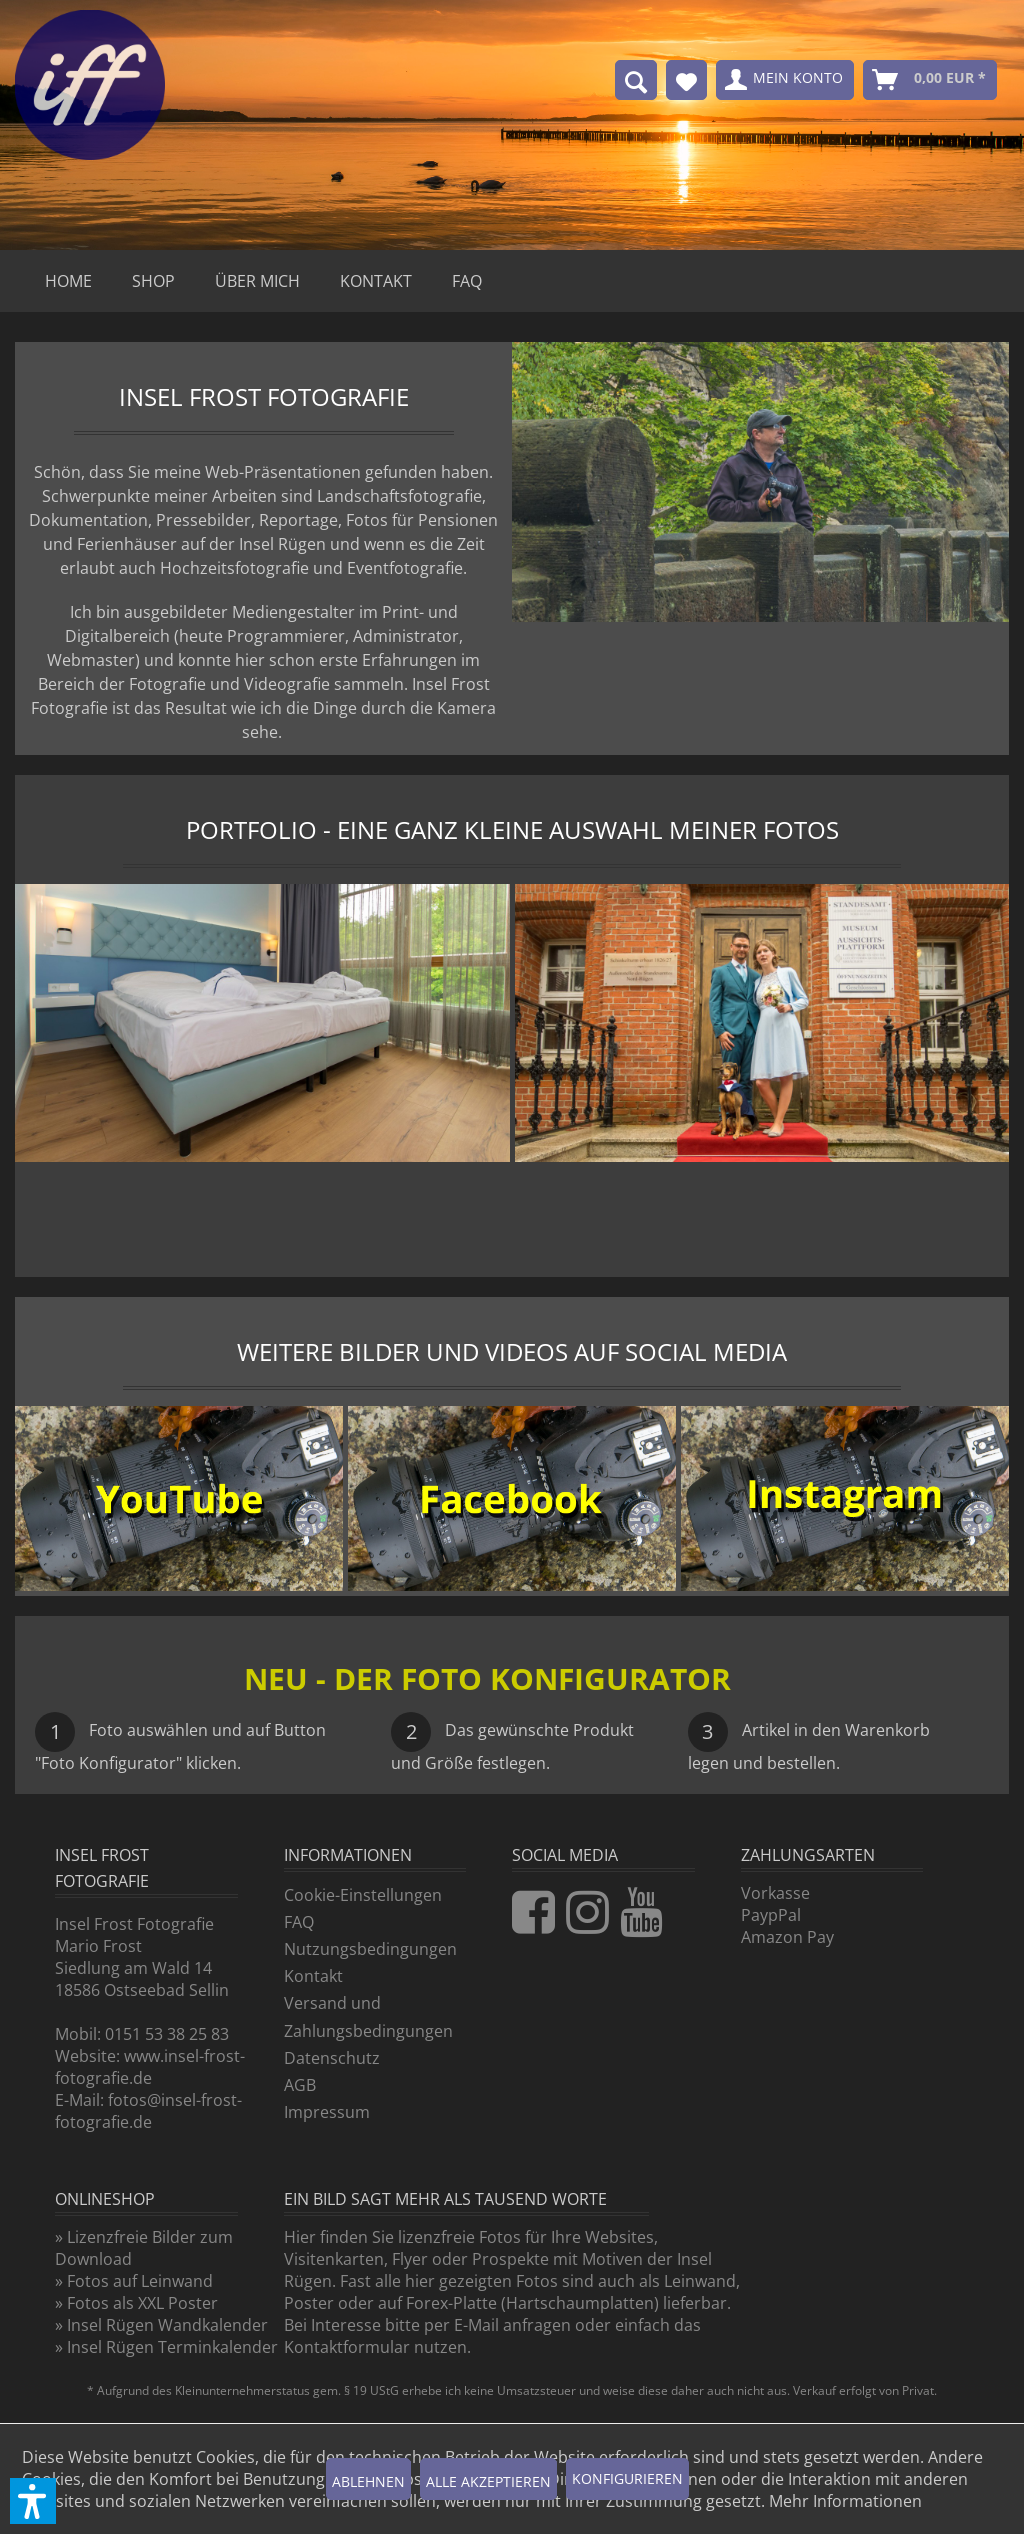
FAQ (299, 1922)
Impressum (327, 2112)
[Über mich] (257, 281)
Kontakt (313, 1976)
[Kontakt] (376, 281)
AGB (300, 2085)
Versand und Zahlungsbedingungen (368, 2016)
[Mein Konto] (785, 80)
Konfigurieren (627, 2478)
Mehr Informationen (845, 2501)
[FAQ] (467, 281)
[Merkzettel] (686, 80)
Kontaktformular (347, 2347)
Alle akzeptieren (488, 2481)
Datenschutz (332, 2058)
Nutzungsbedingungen (370, 1949)
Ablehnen (368, 2481)
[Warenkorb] (930, 80)
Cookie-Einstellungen (363, 1895)
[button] (33, 2501)
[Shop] (153, 281)
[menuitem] (636, 80)
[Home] (68, 281)
